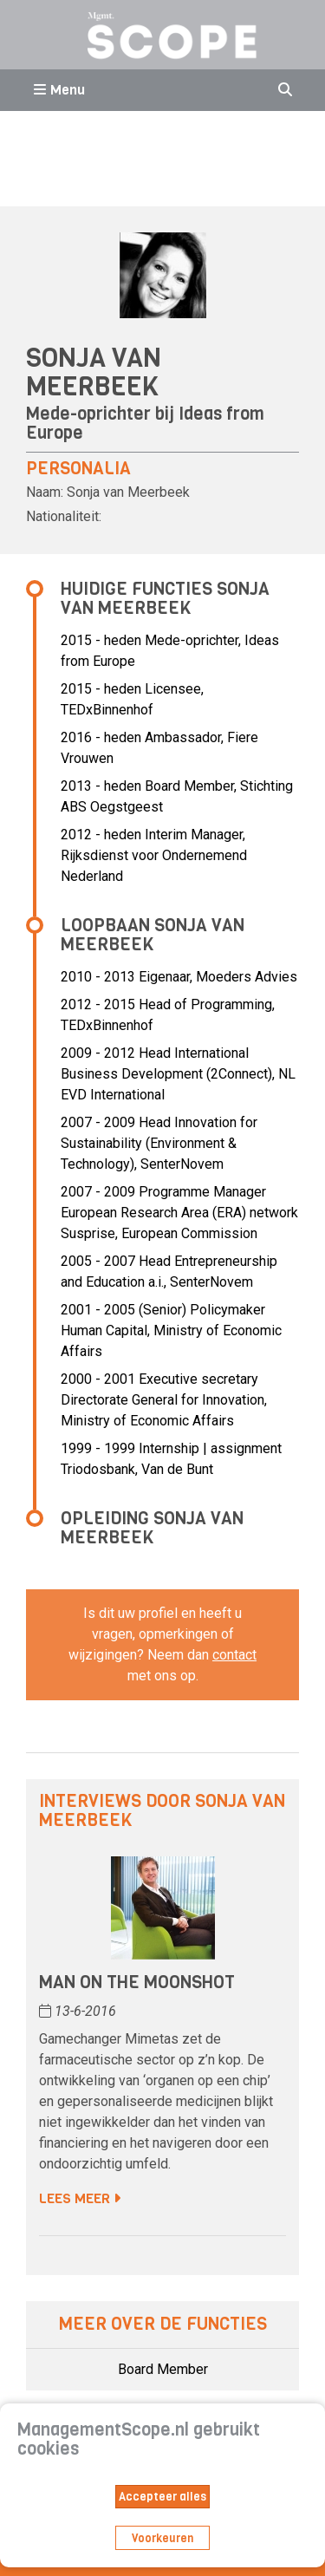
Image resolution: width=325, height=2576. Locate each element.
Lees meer (79, 2198)
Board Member (163, 2369)
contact (234, 1655)
